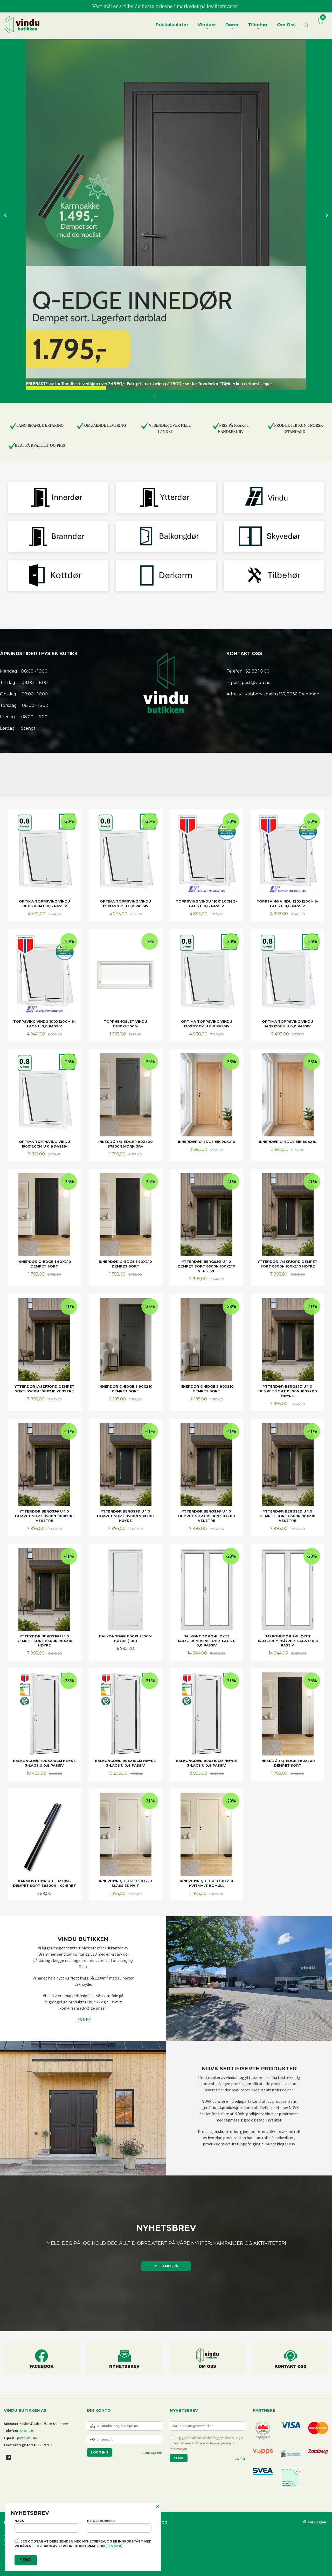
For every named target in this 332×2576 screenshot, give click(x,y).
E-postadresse (119, 2526)
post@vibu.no (27, 2438)
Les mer (240, 2458)
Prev (5, 215)
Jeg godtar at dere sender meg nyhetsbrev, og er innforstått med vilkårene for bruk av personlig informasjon (207, 2443)
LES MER (83, 2019)
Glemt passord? (152, 2453)
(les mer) (114, 2546)
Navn (47, 2526)
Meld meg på (166, 2266)
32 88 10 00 (26, 2431)
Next (326, 215)
